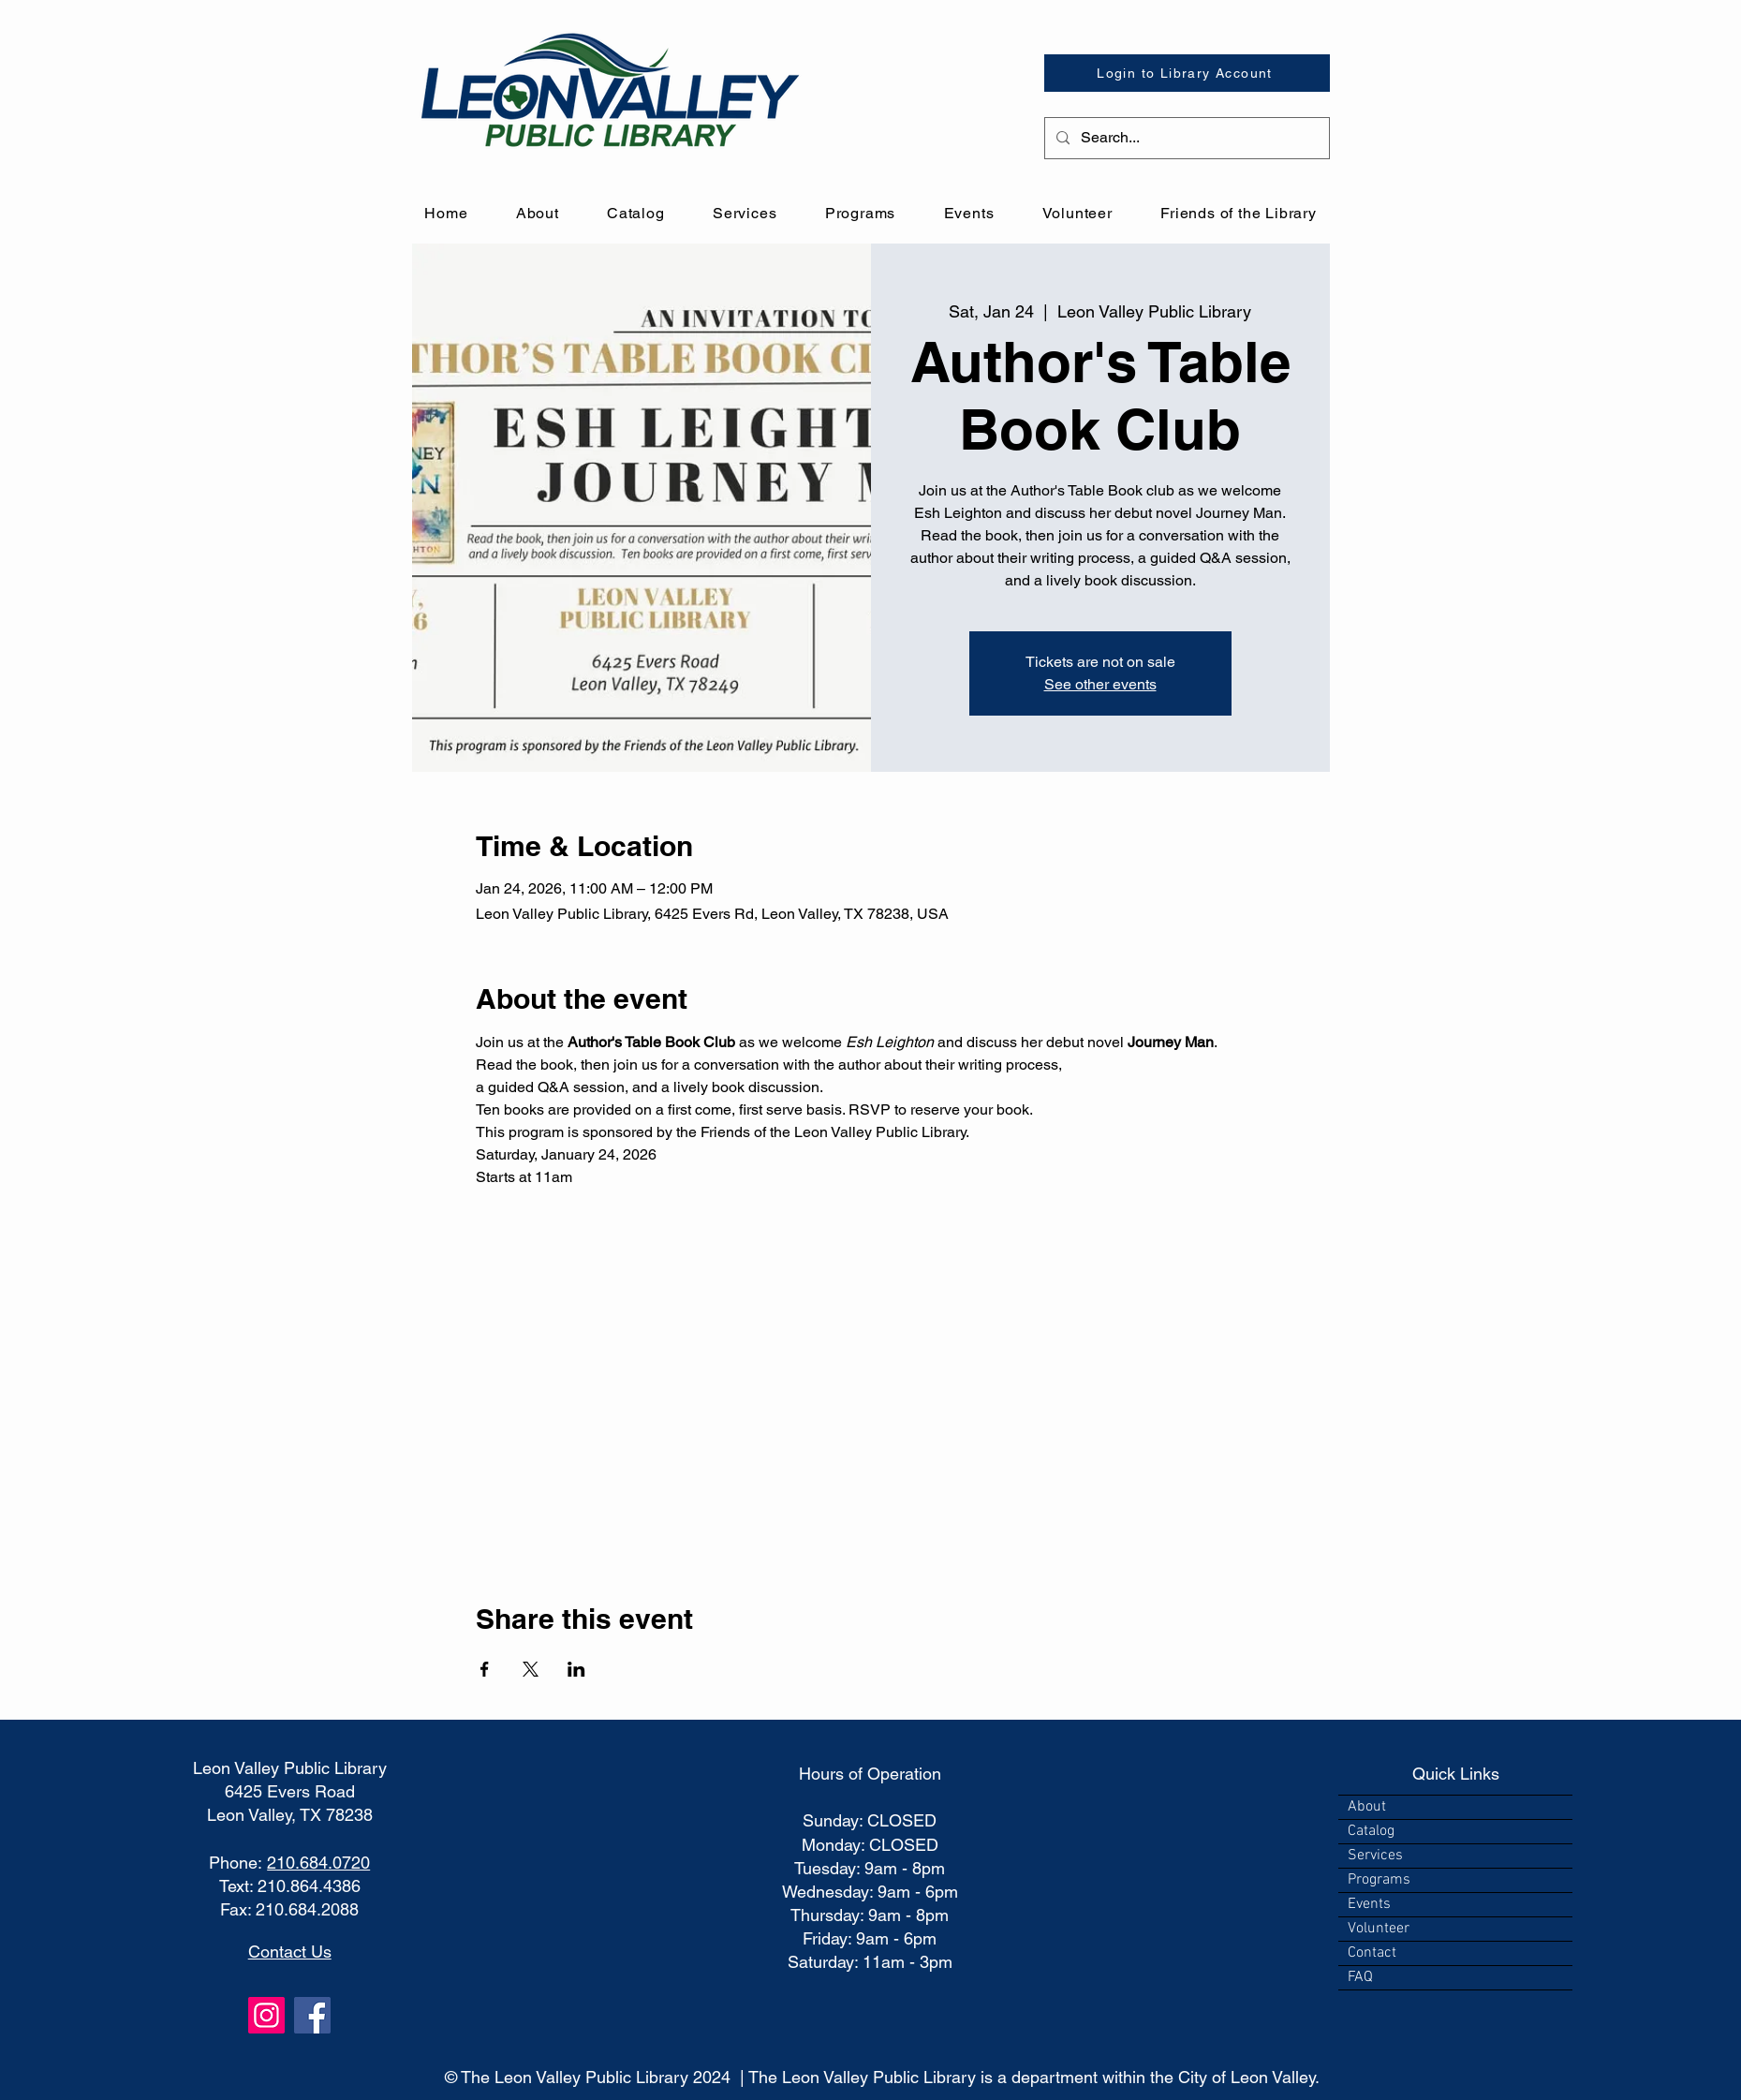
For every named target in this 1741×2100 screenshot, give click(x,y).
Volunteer (1378, 1928)
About (1367, 1806)
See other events (1100, 684)
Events (1369, 1904)
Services (1375, 1855)
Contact (1372, 1953)
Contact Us (290, 1951)
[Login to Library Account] (1187, 73)
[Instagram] (266, 2015)
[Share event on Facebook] (485, 1669)
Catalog (1371, 1831)
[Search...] (1185, 138)
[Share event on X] (530, 1669)
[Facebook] (312, 2015)
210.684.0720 (318, 1862)
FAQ (1360, 1977)
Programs (1379, 1880)
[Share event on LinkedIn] (576, 1669)
